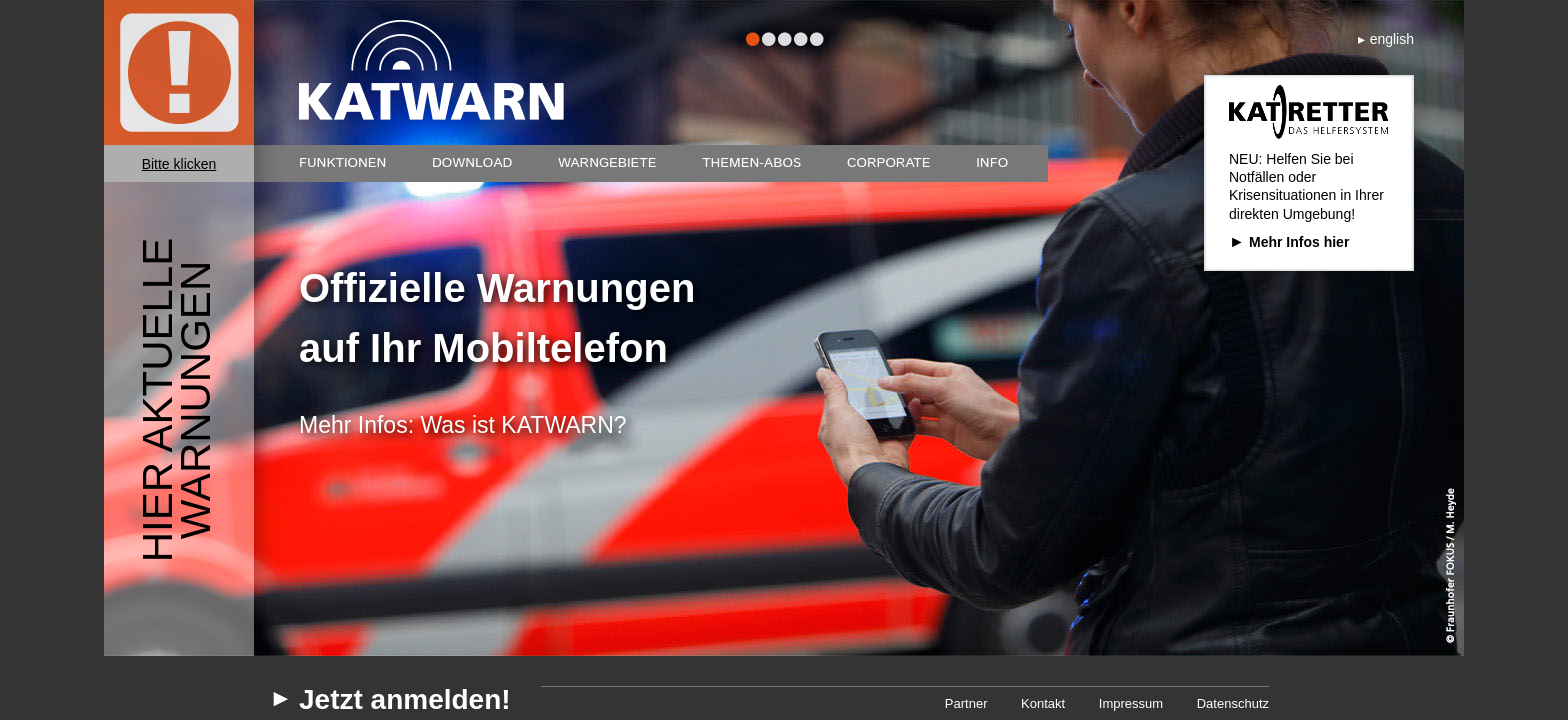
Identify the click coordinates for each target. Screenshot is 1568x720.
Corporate (889, 163)
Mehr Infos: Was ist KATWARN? (463, 425)
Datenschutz (1233, 703)
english (1392, 39)
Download (472, 163)
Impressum (1131, 703)
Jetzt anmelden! (405, 700)
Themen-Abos (751, 163)
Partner (966, 703)
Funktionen (342, 163)
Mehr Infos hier (1299, 242)
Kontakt (1043, 703)
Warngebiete (607, 163)
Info (992, 163)
